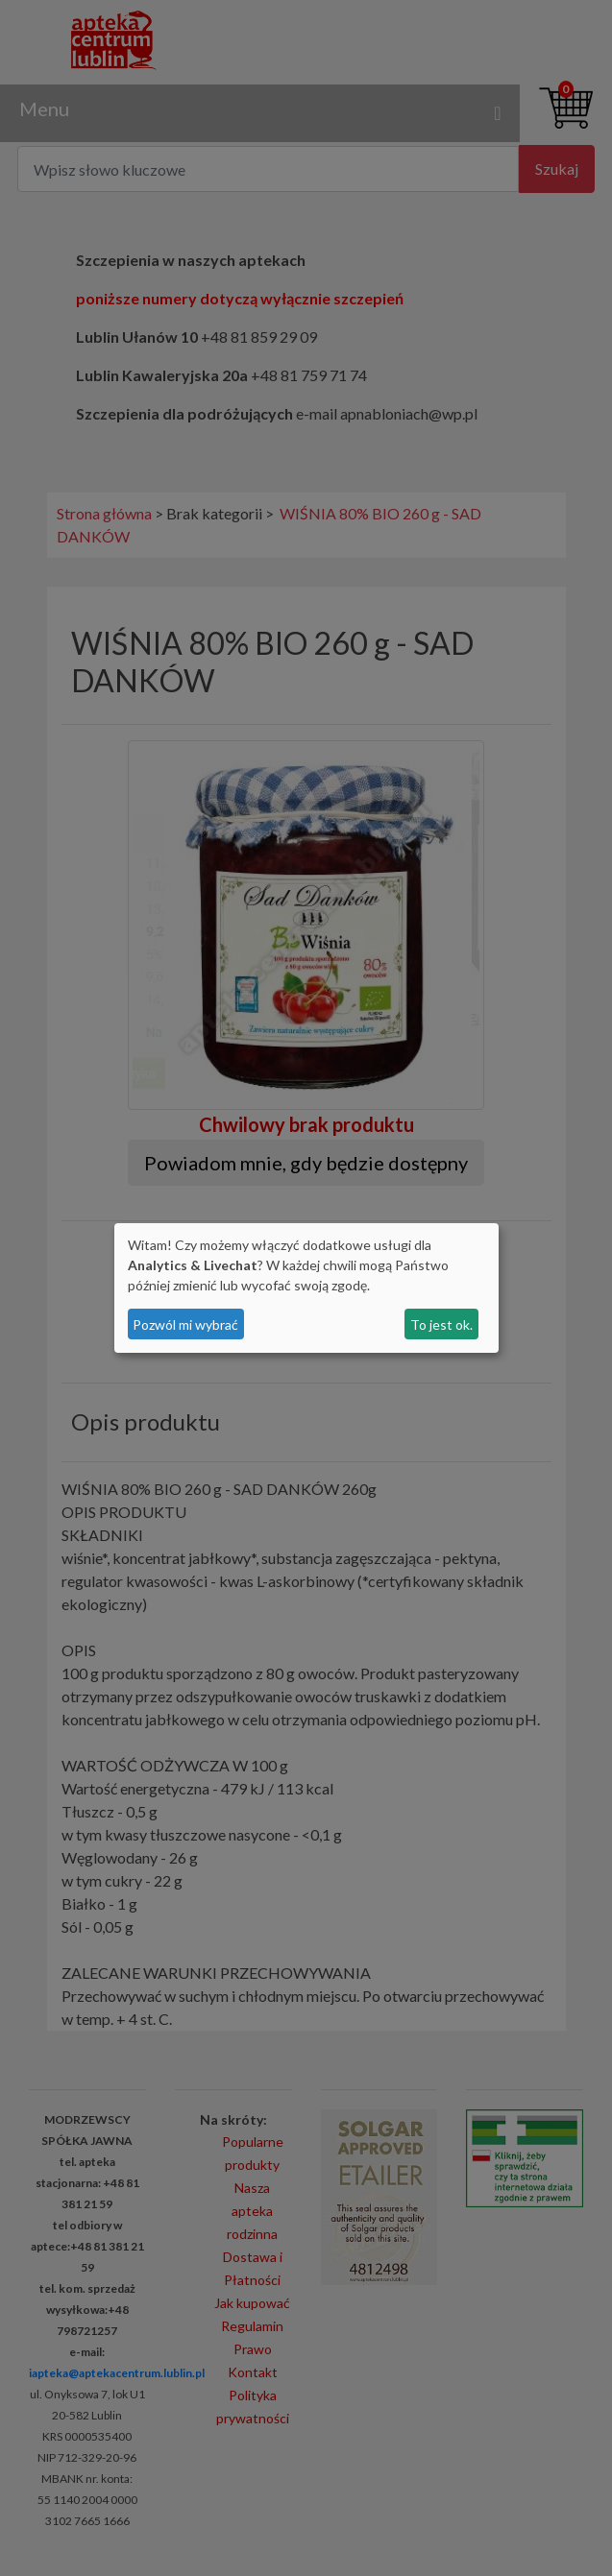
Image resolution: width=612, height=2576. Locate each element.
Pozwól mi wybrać (185, 1324)
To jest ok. (441, 1324)
